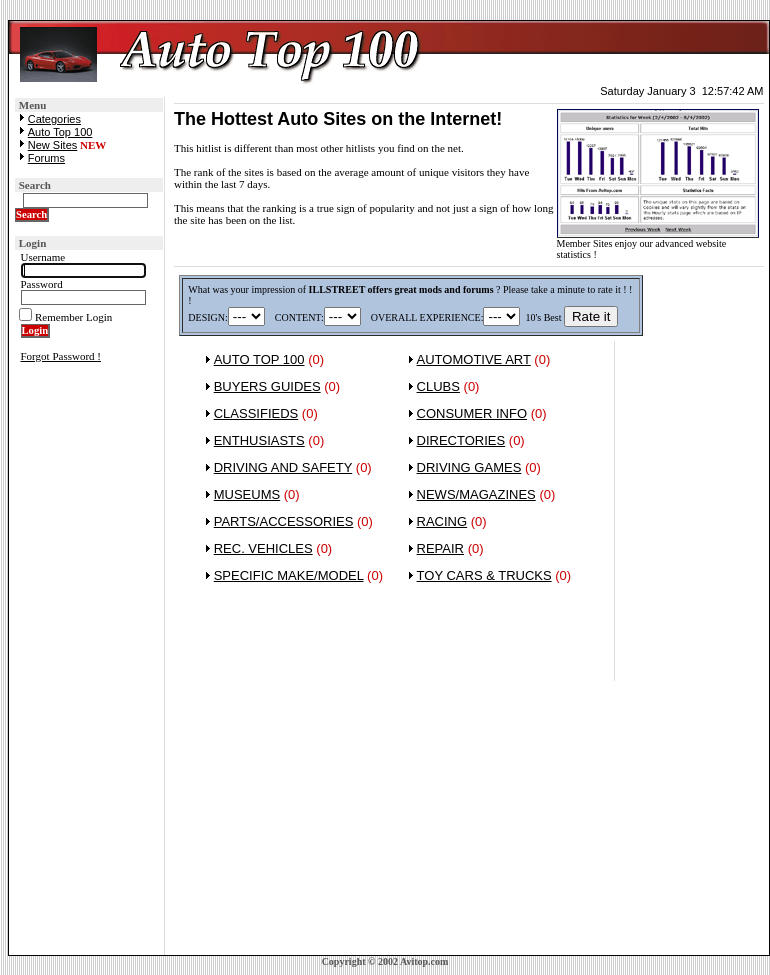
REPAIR (440, 548)
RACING (442, 521)
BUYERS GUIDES (267, 386)
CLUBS (438, 386)
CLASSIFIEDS (256, 413)
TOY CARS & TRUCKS (484, 575)
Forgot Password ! (61, 356)
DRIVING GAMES (469, 467)
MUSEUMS (247, 494)
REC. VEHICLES (263, 548)
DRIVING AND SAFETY (283, 467)
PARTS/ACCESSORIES (284, 521)
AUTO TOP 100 (259, 359)
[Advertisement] (689, 653)
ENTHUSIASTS (259, 440)
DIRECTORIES (461, 440)
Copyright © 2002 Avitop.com (385, 961)
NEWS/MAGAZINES (476, 494)
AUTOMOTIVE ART (474, 359)
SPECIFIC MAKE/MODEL (289, 575)
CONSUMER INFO (472, 413)
